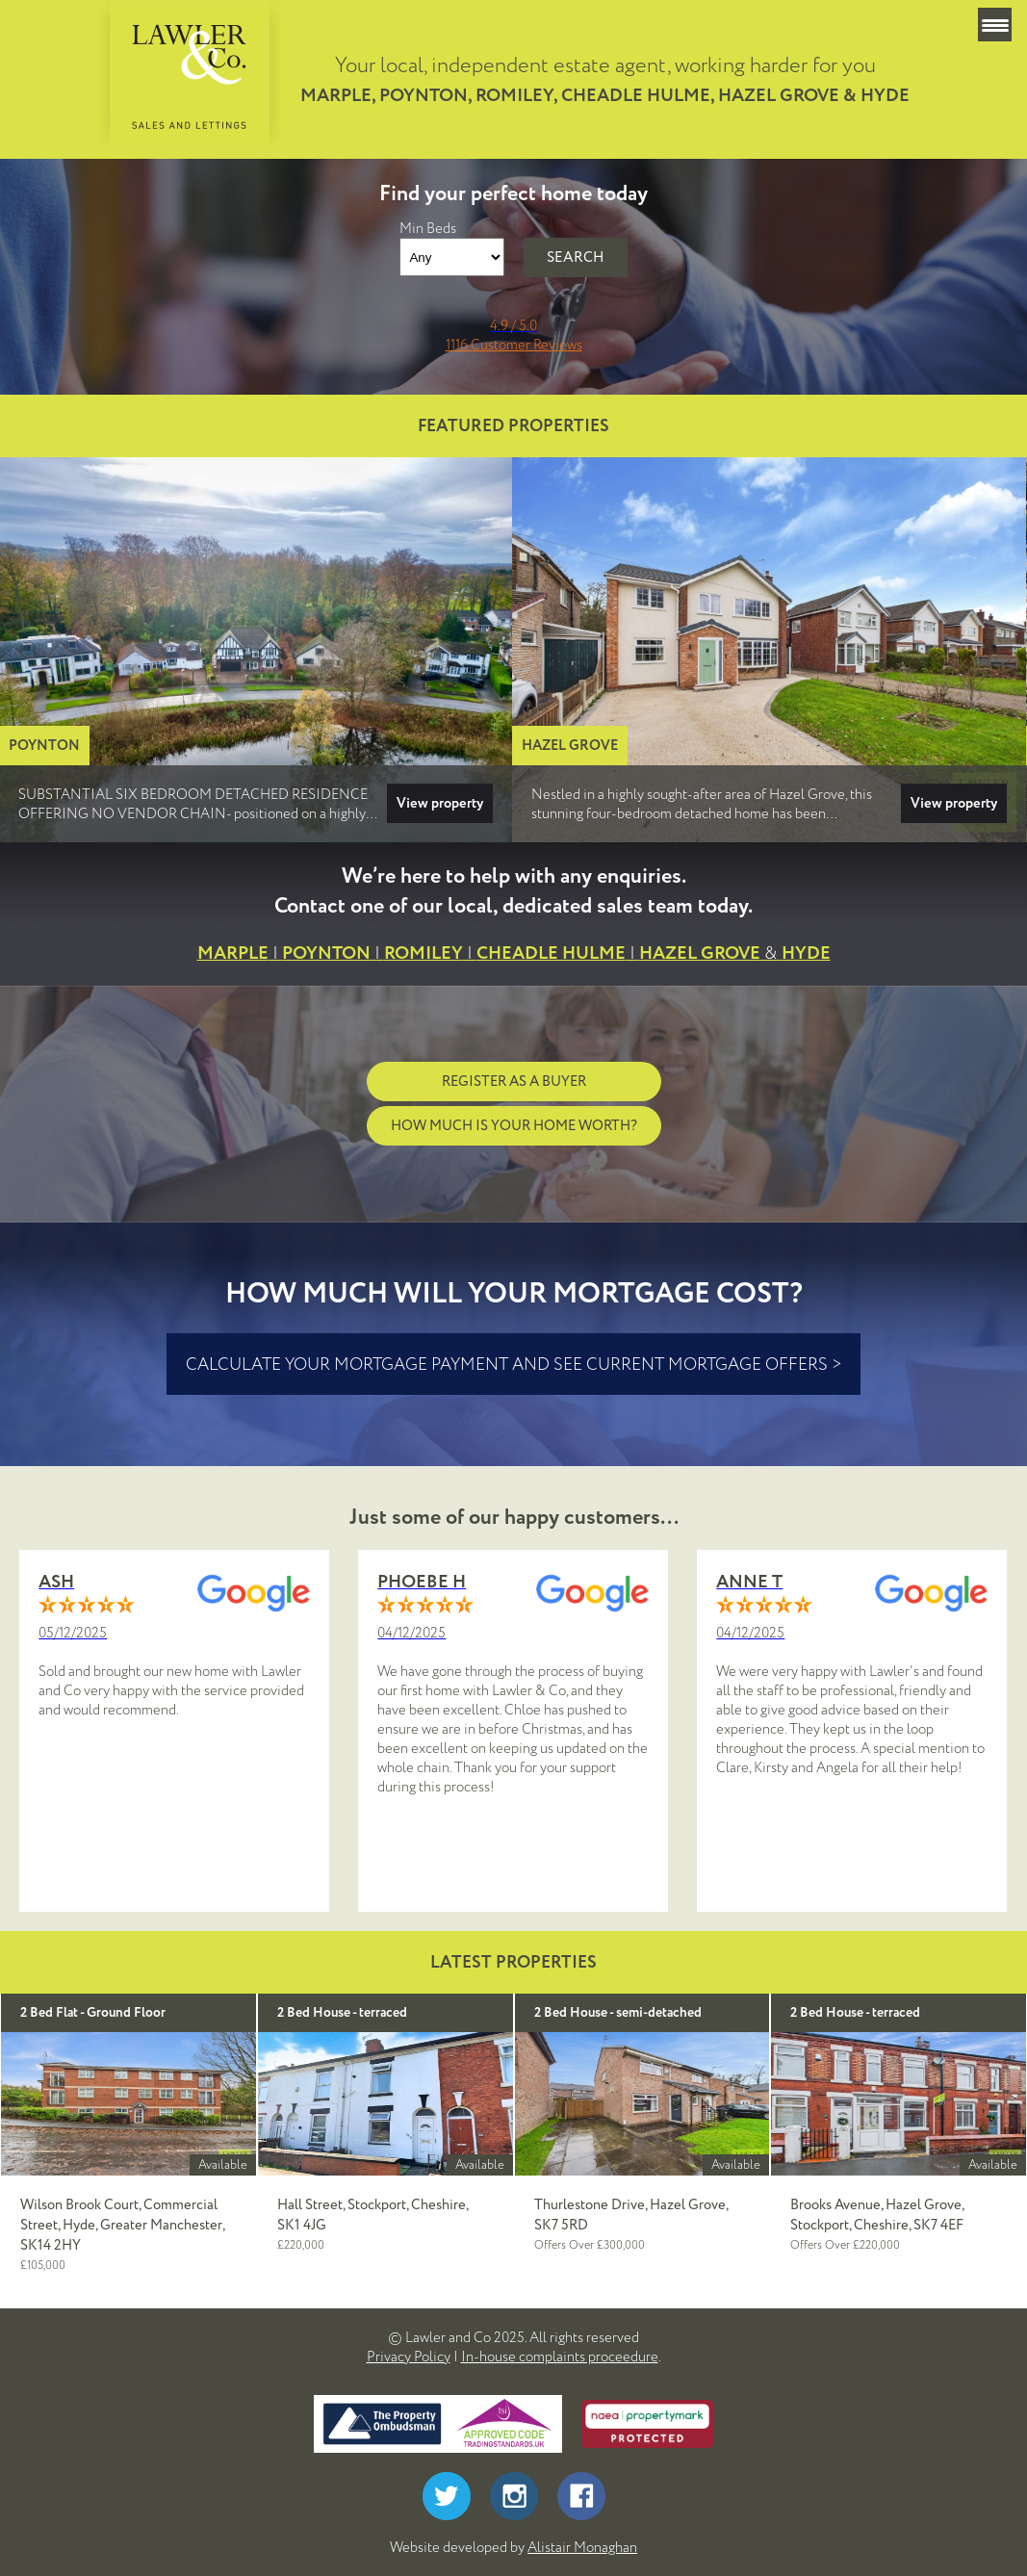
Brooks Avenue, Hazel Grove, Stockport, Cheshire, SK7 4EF (876, 2215)
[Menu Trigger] (995, 24)
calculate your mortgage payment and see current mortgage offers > (513, 1364)
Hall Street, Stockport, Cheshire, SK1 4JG (372, 2215)
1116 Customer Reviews (514, 344)
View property (440, 803)
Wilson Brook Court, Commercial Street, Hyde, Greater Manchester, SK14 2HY (122, 2225)
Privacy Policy (408, 2356)
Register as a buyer (514, 1081)
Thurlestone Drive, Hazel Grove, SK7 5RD (631, 2215)
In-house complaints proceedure (559, 2356)
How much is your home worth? (514, 1126)
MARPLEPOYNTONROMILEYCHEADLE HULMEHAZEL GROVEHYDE (514, 953)
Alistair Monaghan (582, 2547)
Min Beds (427, 228)
